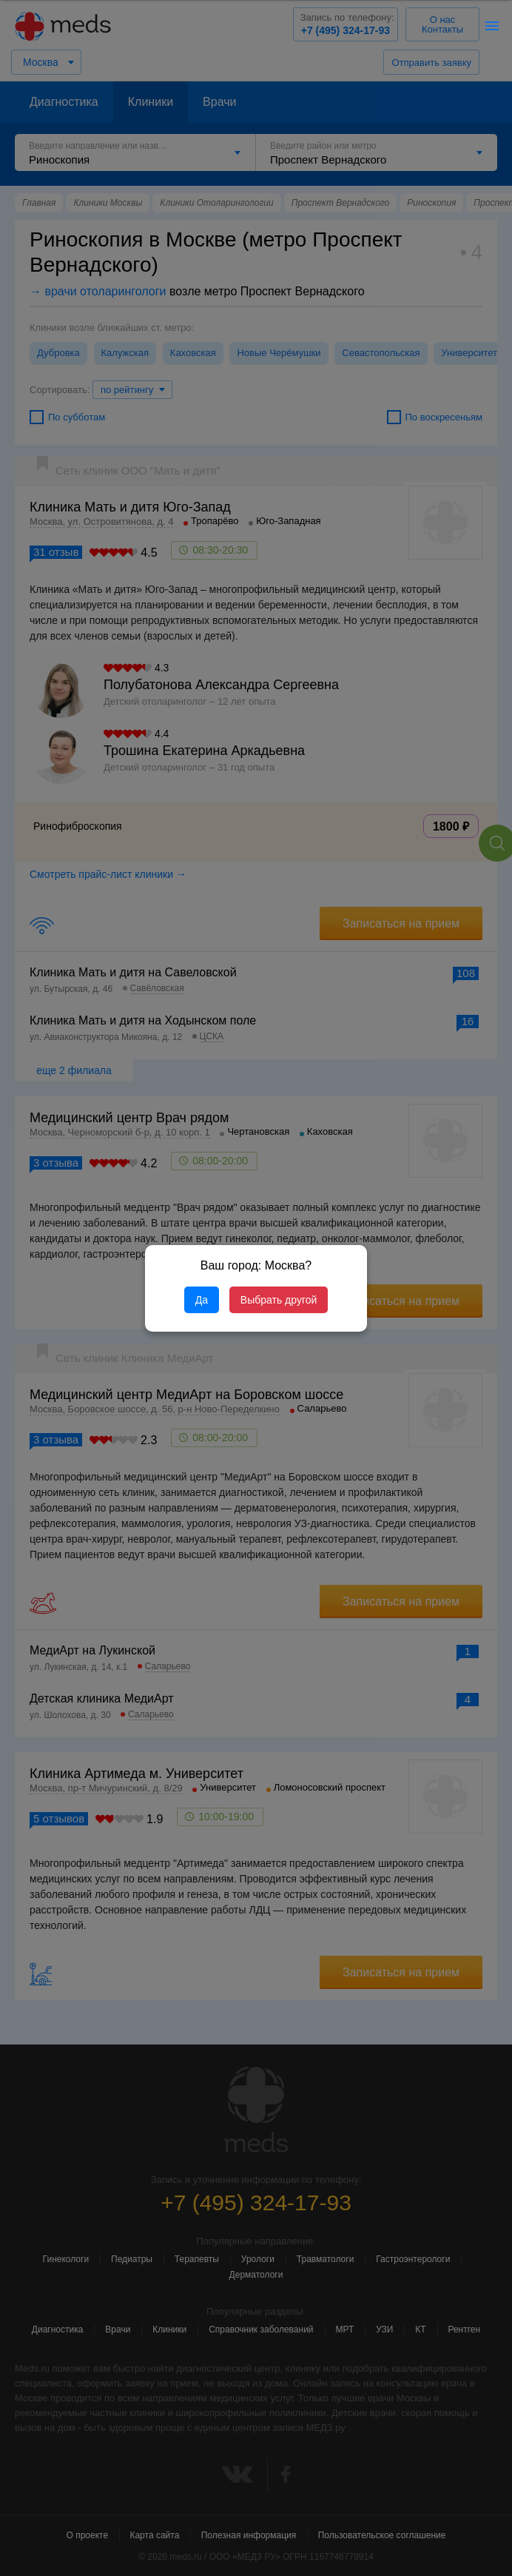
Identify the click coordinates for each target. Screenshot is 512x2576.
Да (201, 1300)
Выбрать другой (278, 1300)
